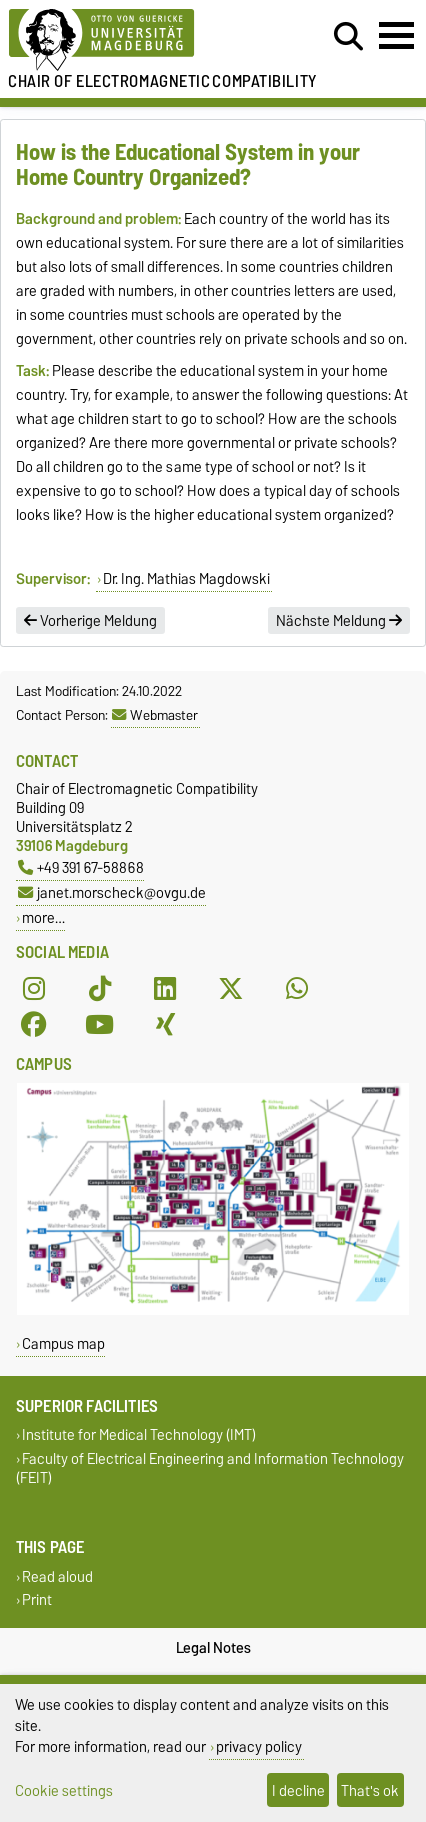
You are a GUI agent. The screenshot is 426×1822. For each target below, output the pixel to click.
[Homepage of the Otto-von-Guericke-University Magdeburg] (131, 40)
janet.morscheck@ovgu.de (112, 892)
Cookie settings (64, 1790)
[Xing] (165, 1024)
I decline (298, 1790)
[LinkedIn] (165, 988)
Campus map (63, 1343)
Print (37, 1599)
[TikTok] (100, 988)
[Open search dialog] (348, 37)
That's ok (370, 1790)
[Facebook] (34, 1024)
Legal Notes (213, 1648)
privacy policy (259, 1746)
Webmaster (155, 715)
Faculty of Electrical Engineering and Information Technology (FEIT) (210, 1468)
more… (43, 917)
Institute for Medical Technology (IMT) (139, 1435)
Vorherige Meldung (90, 621)
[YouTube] (100, 1024)
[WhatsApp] (297, 988)
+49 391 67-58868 (81, 867)
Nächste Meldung (339, 621)
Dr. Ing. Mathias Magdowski (186, 579)
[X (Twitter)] (231, 988)
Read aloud (57, 1576)
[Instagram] (34, 988)
